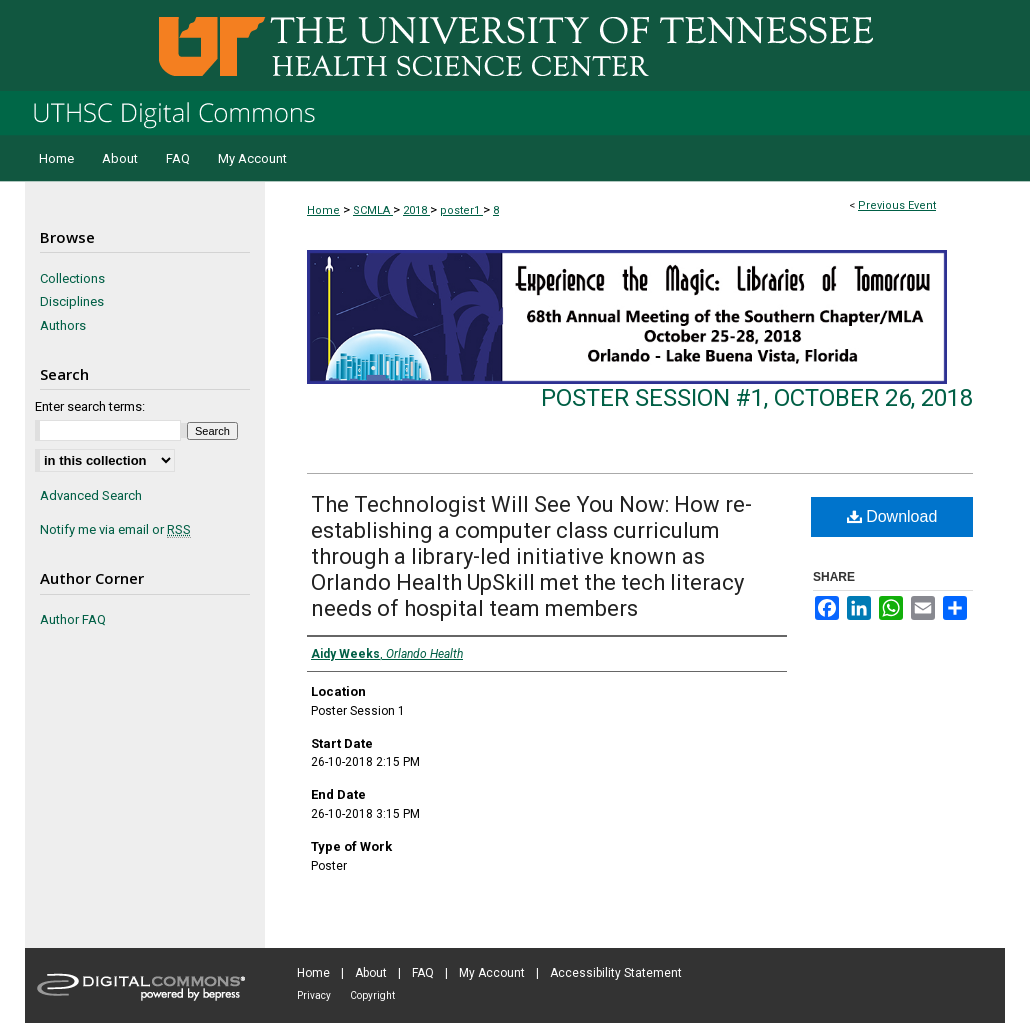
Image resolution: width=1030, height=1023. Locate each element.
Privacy (314, 995)
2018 (416, 210)
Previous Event (897, 205)
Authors (63, 325)
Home (323, 210)
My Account (492, 973)
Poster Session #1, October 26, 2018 (757, 398)
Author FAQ (73, 619)
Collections (72, 278)
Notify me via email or (115, 530)
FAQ (423, 973)
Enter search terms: (90, 406)
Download (892, 516)
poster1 (461, 210)
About (371, 973)
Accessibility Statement (616, 973)
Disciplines (72, 301)
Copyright (372, 995)
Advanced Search (91, 495)
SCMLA (373, 210)
